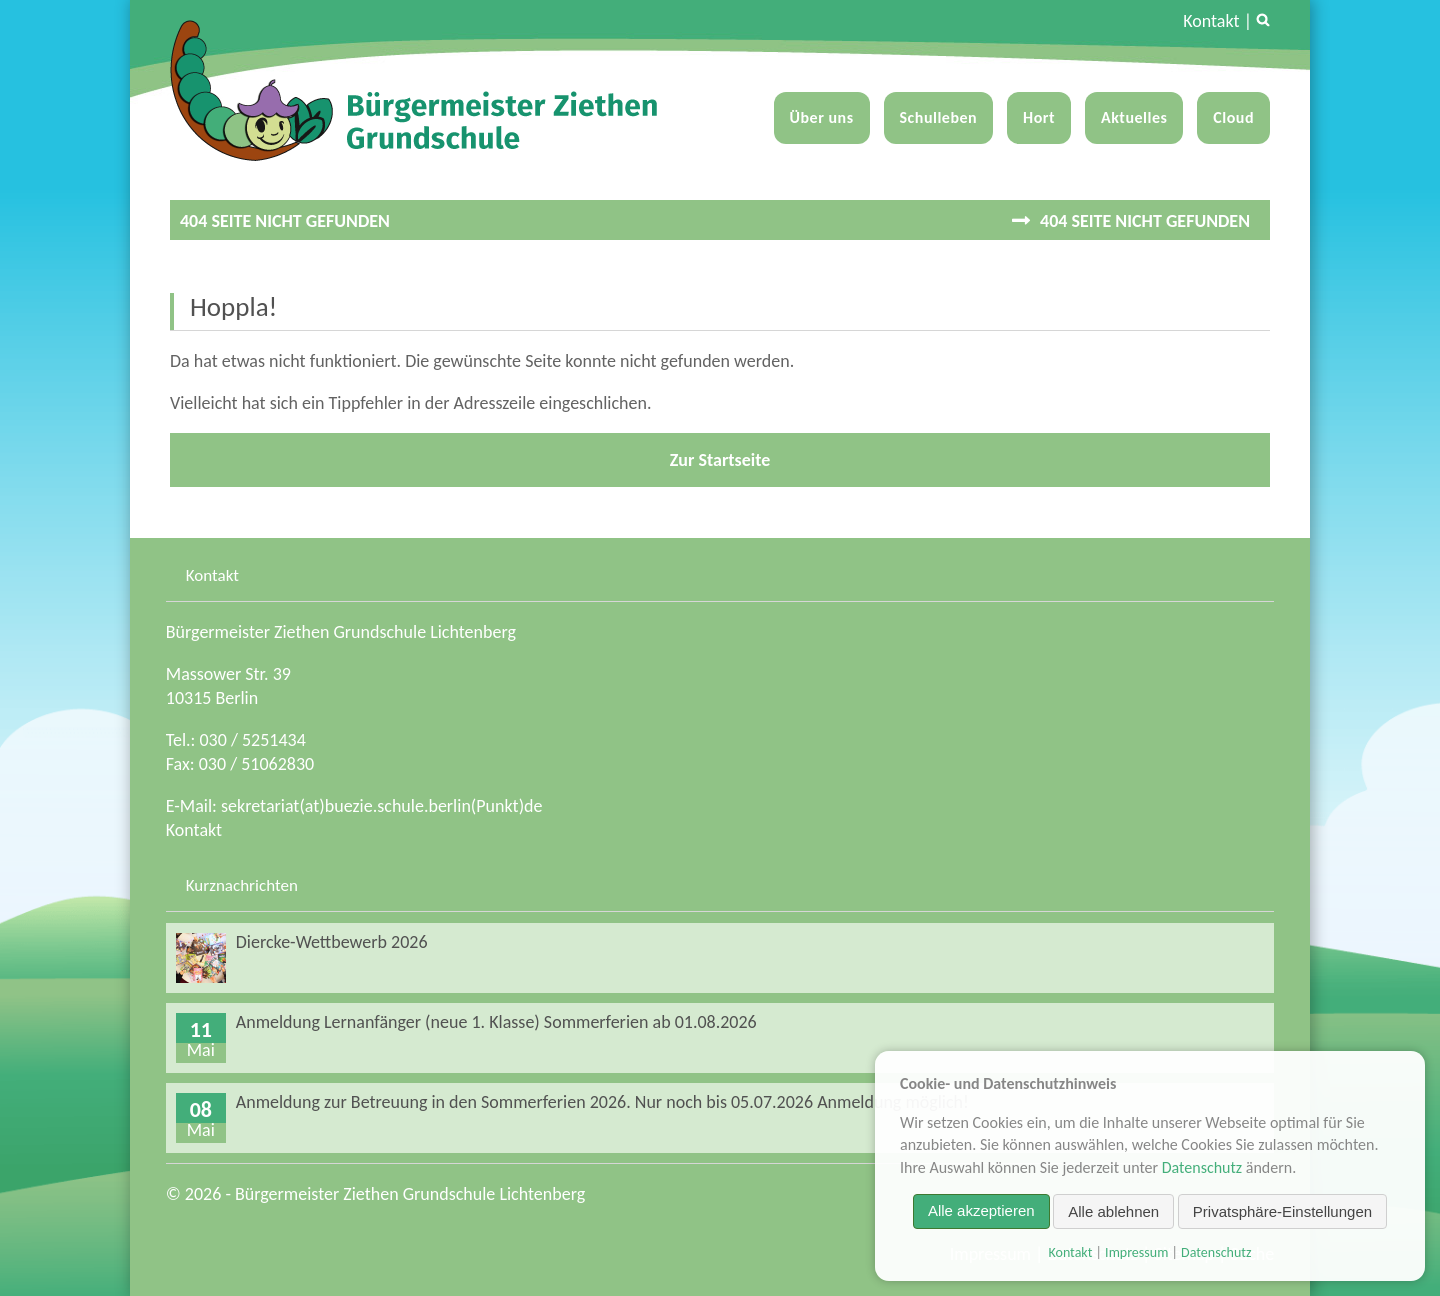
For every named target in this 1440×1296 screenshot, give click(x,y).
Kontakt (1211, 21)
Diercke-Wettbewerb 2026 (332, 942)
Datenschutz (1202, 1166)
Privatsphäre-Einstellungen (1282, 1210)
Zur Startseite (720, 460)
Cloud (1233, 117)
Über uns (822, 117)
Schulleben (939, 117)
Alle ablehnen (1113, 1210)
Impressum (1136, 1252)
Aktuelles (1134, 117)
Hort (1039, 117)
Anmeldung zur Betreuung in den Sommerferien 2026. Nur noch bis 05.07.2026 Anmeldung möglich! (602, 1102)
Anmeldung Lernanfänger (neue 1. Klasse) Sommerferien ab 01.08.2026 (496, 1022)
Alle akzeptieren (981, 1210)
